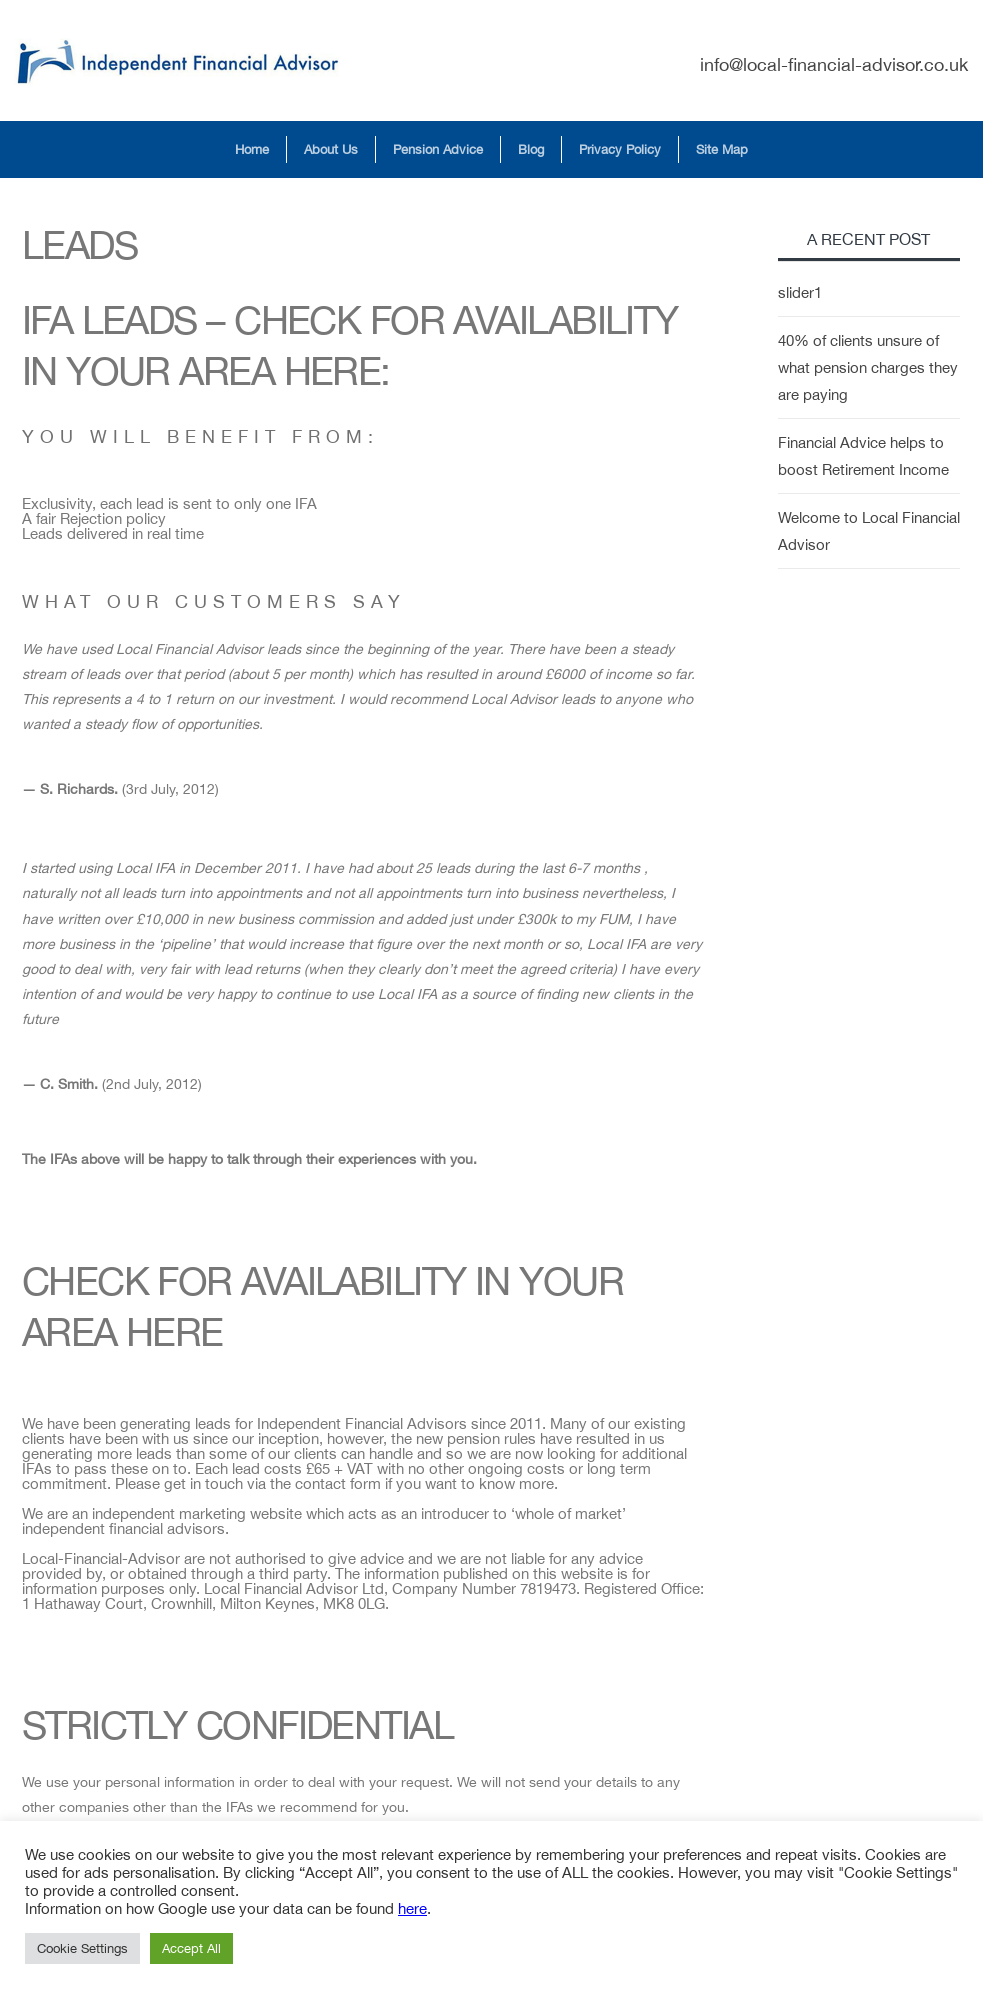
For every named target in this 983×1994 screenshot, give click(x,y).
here (412, 1908)
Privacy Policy (620, 149)
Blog (531, 149)
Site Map (722, 149)
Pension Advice (438, 149)
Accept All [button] (191, 1948)
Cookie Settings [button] (82, 1948)
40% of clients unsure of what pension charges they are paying (868, 367)
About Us (331, 149)
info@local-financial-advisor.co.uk (834, 64)
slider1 (800, 292)
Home (252, 149)
